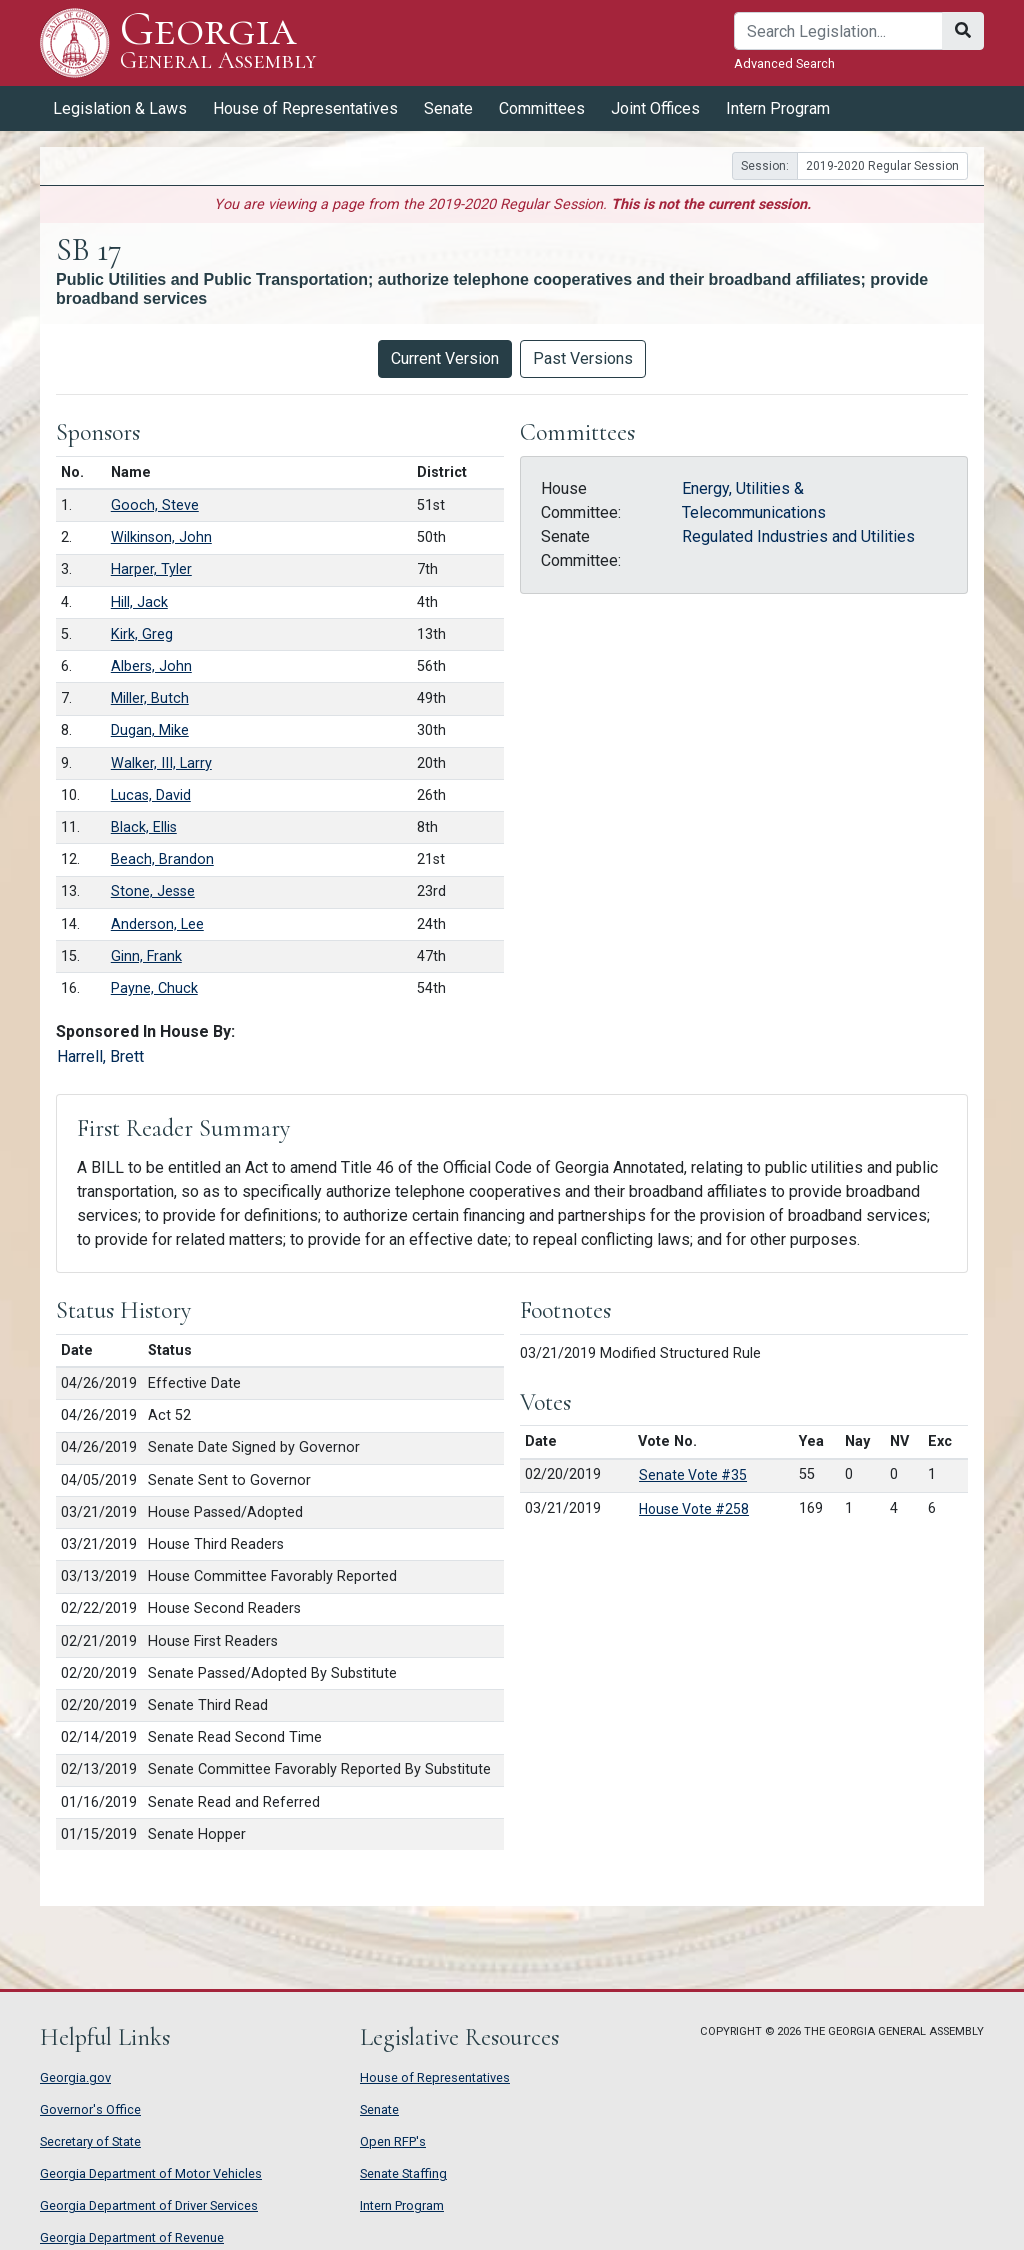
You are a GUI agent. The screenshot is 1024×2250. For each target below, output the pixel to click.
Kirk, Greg (142, 634)
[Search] (838, 31)
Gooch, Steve (155, 505)
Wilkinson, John (161, 537)
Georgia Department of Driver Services (149, 2205)
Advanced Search (784, 63)
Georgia (218, 42)
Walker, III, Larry (161, 763)
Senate (448, 108)
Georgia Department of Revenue (132, 2237)
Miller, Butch (150, 698)
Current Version (445, 358)
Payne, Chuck (154, 988)
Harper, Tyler (151, 569)
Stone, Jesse (153, 891)
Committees (542, 108)
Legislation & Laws (120, 108)
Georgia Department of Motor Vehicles (151, 2173)
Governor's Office (90, 2109)
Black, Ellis (144, 827)
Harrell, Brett (100, 1056)
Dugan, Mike (150, 730)
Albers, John (151, 666)
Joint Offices (655, 108)
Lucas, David (151, 795)
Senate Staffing (403, 2173)
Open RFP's (393, 2141)
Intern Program (778, 108)
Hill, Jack (139, 602)
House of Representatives (305, 108)
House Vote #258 (694, 1509)
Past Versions (583, 358)
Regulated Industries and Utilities (798, 536)
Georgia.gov (75, 2077)
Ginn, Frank (146, 956)
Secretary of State (90, 2141)
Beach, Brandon (162, 859)
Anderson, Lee (157, 924)
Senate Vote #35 (693, 1475)
